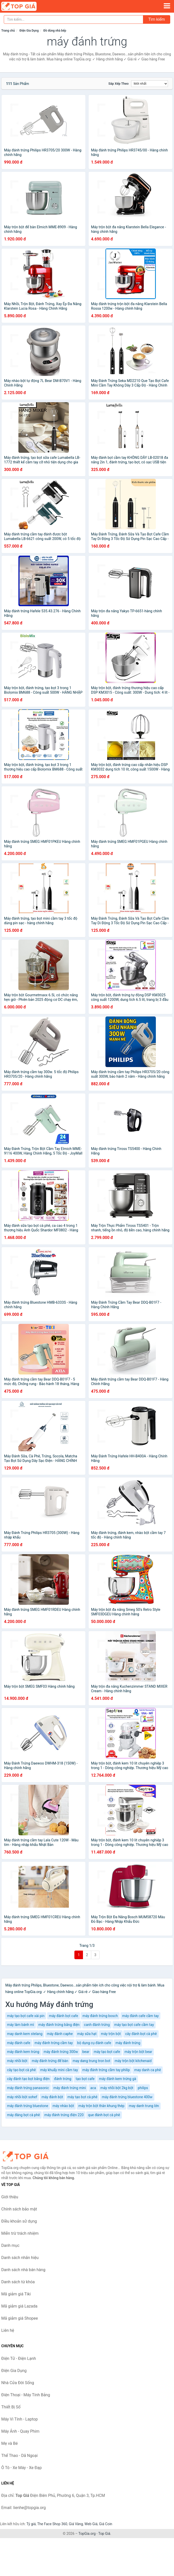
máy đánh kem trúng (23, 2052)
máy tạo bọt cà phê (83, 2097)
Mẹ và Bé (9, 2443)
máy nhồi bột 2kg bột (116, 2088)
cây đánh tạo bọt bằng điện (28, 2079)
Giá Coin (105, 2524)
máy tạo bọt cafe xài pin (25, 2016)
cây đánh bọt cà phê (141, 2034)
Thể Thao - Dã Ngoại (19, 2455)
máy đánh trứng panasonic (28, 2088)
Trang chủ (8, 30)
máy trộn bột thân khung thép (101, 2106)
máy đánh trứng (127, 2043)
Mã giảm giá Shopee (19, 2318)
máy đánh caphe (60, 2034)
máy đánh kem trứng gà (117, 2079)
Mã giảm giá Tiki (16, 2294)
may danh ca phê (147, 2070)
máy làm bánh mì (20, 2025)
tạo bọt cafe (85, 2079)
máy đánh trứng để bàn (50, 2061)
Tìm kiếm (156, 19)
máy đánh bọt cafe (63, 2016)
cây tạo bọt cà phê (21, 2070)
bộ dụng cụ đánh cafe (94, 2043)
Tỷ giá (31, 2524)
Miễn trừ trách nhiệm (20, 2233)
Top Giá (104, 2534)
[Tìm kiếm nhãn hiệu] (73, 19)
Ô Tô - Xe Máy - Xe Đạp (21, 2467)
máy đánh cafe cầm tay (140, 2016)
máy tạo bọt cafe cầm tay (134, 2025)
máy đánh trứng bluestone (27, 2106)
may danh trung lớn (144, 2106)
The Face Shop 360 (52, 2524)
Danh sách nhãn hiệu (20, 2257)
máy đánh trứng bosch (100, 2016)
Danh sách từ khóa (18, 2281)
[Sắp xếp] (149, 83)
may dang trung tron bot (91, 2061)
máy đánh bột (52, 2097)
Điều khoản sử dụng (19, 2221)
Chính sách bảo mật (19, 2209)
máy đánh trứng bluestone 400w (127, 2097)
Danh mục (10, 2245)
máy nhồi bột (17, 2061)
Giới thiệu (9, 2197)
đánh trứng (62, 2079)
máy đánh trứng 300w (61, 2052)
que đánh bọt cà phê (104, 2115)
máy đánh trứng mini (69, 2088)
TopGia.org (87, 2534)
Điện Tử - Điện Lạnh (18, 2358)
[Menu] (167, 6)
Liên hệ (7, 2330)
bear (86, 2052)
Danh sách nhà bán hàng (23, 2269)
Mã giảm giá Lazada (19, 2306)
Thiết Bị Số (10, 2407)
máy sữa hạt (87, 2034)
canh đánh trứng (97, 2025)
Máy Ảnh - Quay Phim (20, 2431)
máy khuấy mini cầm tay (59, 2070)
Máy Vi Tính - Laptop (19, 2419)
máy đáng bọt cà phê (23, 2115)
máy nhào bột (63, 2106)
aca (93, 2088)
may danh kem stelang (24, 2034)
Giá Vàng (76, 2524)
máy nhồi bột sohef (22, 2097)
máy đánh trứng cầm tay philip (106, 2070)
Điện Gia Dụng (29, 30)
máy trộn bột (111, 2034)
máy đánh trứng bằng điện (58, 2025)
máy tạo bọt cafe (107, 2052)
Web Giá (91, 2524)
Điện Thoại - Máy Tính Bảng (25, 2394)
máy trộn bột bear (138, 2052)
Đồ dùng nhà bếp (54, 30)
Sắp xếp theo (118, 83)
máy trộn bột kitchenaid (133, 2061)
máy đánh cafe (18, 2043)
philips (143, 2088)
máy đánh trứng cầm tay (54, 2043)
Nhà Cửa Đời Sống (17, 2382)
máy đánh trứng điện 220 (64, 2115)
